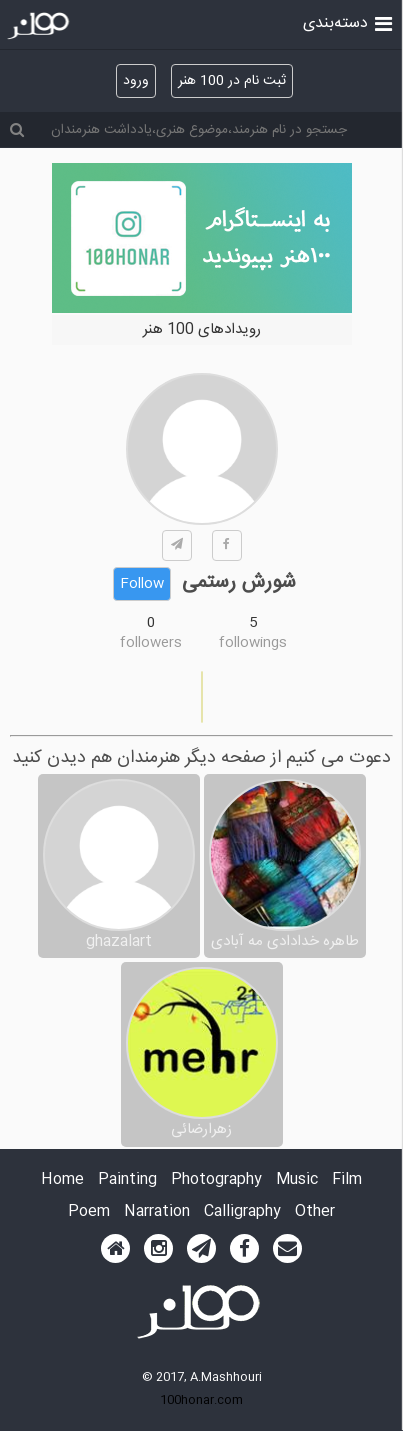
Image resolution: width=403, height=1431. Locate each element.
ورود (136, 81)
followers (151, 643)
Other (315, 1212)
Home (62, 1180)
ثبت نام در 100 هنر (232, 81)
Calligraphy (242, 1212)
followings (253, 643)
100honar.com (201, 1400)
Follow (142, 584)
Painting (127, 1180)
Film (347, 1180)
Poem (89, 1212)
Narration (157, 1212)
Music (297, 1180)
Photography (216, 1180)
